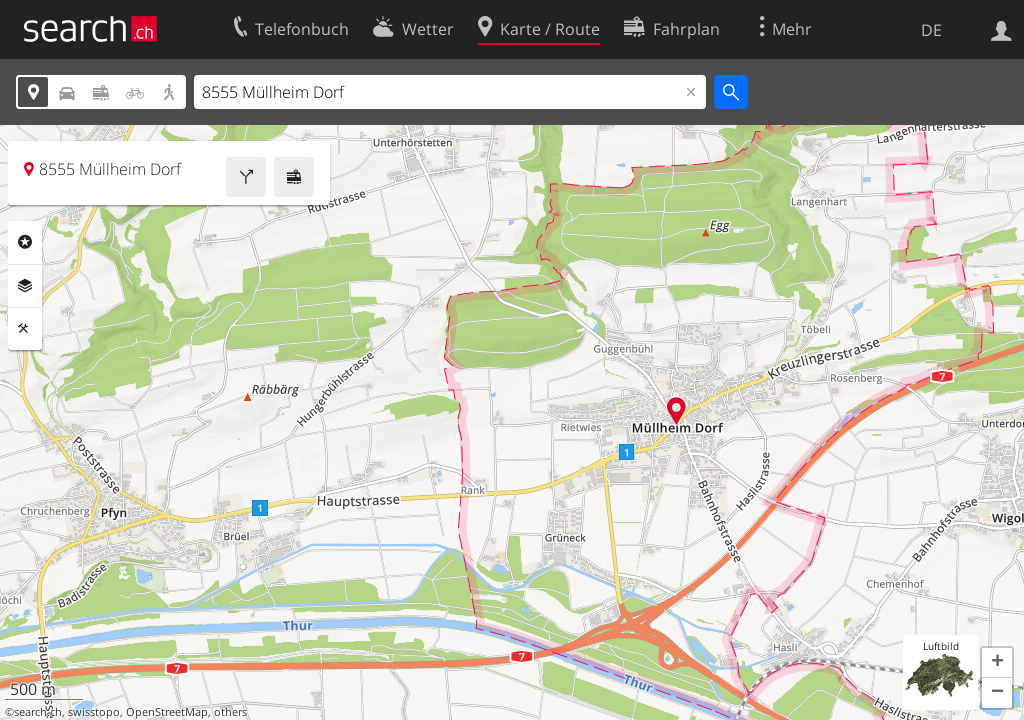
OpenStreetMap (167, 712)
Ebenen (25, 286)
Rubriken (25, 242)
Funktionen (25, 329)
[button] (997, 663)
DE (931, 30)
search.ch (38, 712)
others (230, 712)
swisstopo (94, 712)
